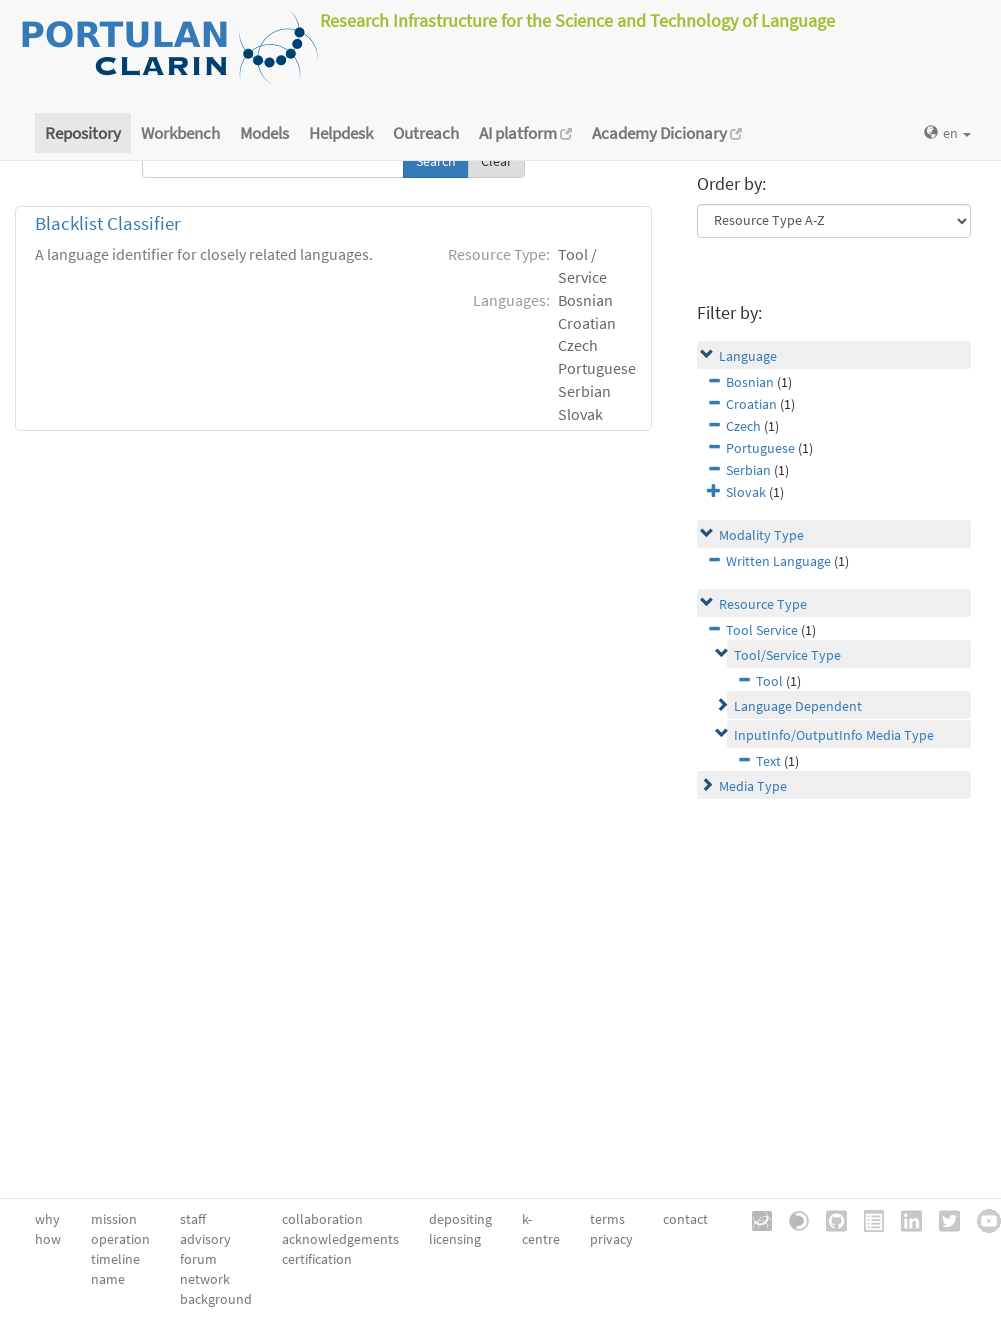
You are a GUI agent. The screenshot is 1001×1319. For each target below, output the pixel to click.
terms (607, 1219)
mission (114, 1219)
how (48, 1239)
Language (748, 356)
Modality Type (761, 535)
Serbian (748, 470)
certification (317, 1259)
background (216, 1299)
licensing (455, 1239)
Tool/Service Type (787, 655)
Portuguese (760, 448)
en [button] (947, 133)
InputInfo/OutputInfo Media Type (834, 735)
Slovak (746, 492)
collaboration (322, 1219)
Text (768, 761)
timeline (115, 1259)
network (205, 1279)
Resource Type (763, 604)
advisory (205, 1239)
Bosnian (750, 382)
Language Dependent (798, 706)
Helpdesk (341, 133)
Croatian (751, 404)
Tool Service (762, 630)
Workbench (180, 133)
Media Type (753, 786)
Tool (769, 681)
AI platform (525, 133)
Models (264, 133)
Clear (496, 161)
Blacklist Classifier (108, 223)
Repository (83, 133)
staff (193, 1219)
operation (120, 1239)
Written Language (778, 561)
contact (685, 1219)
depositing (460, 1219)
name (108, 1279)
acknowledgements (340, 1239)
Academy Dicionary (667, 133)
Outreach (426, 133)
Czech (743, 426)
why (47, 1219)
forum (198, 1259)
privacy (611, 1239)
